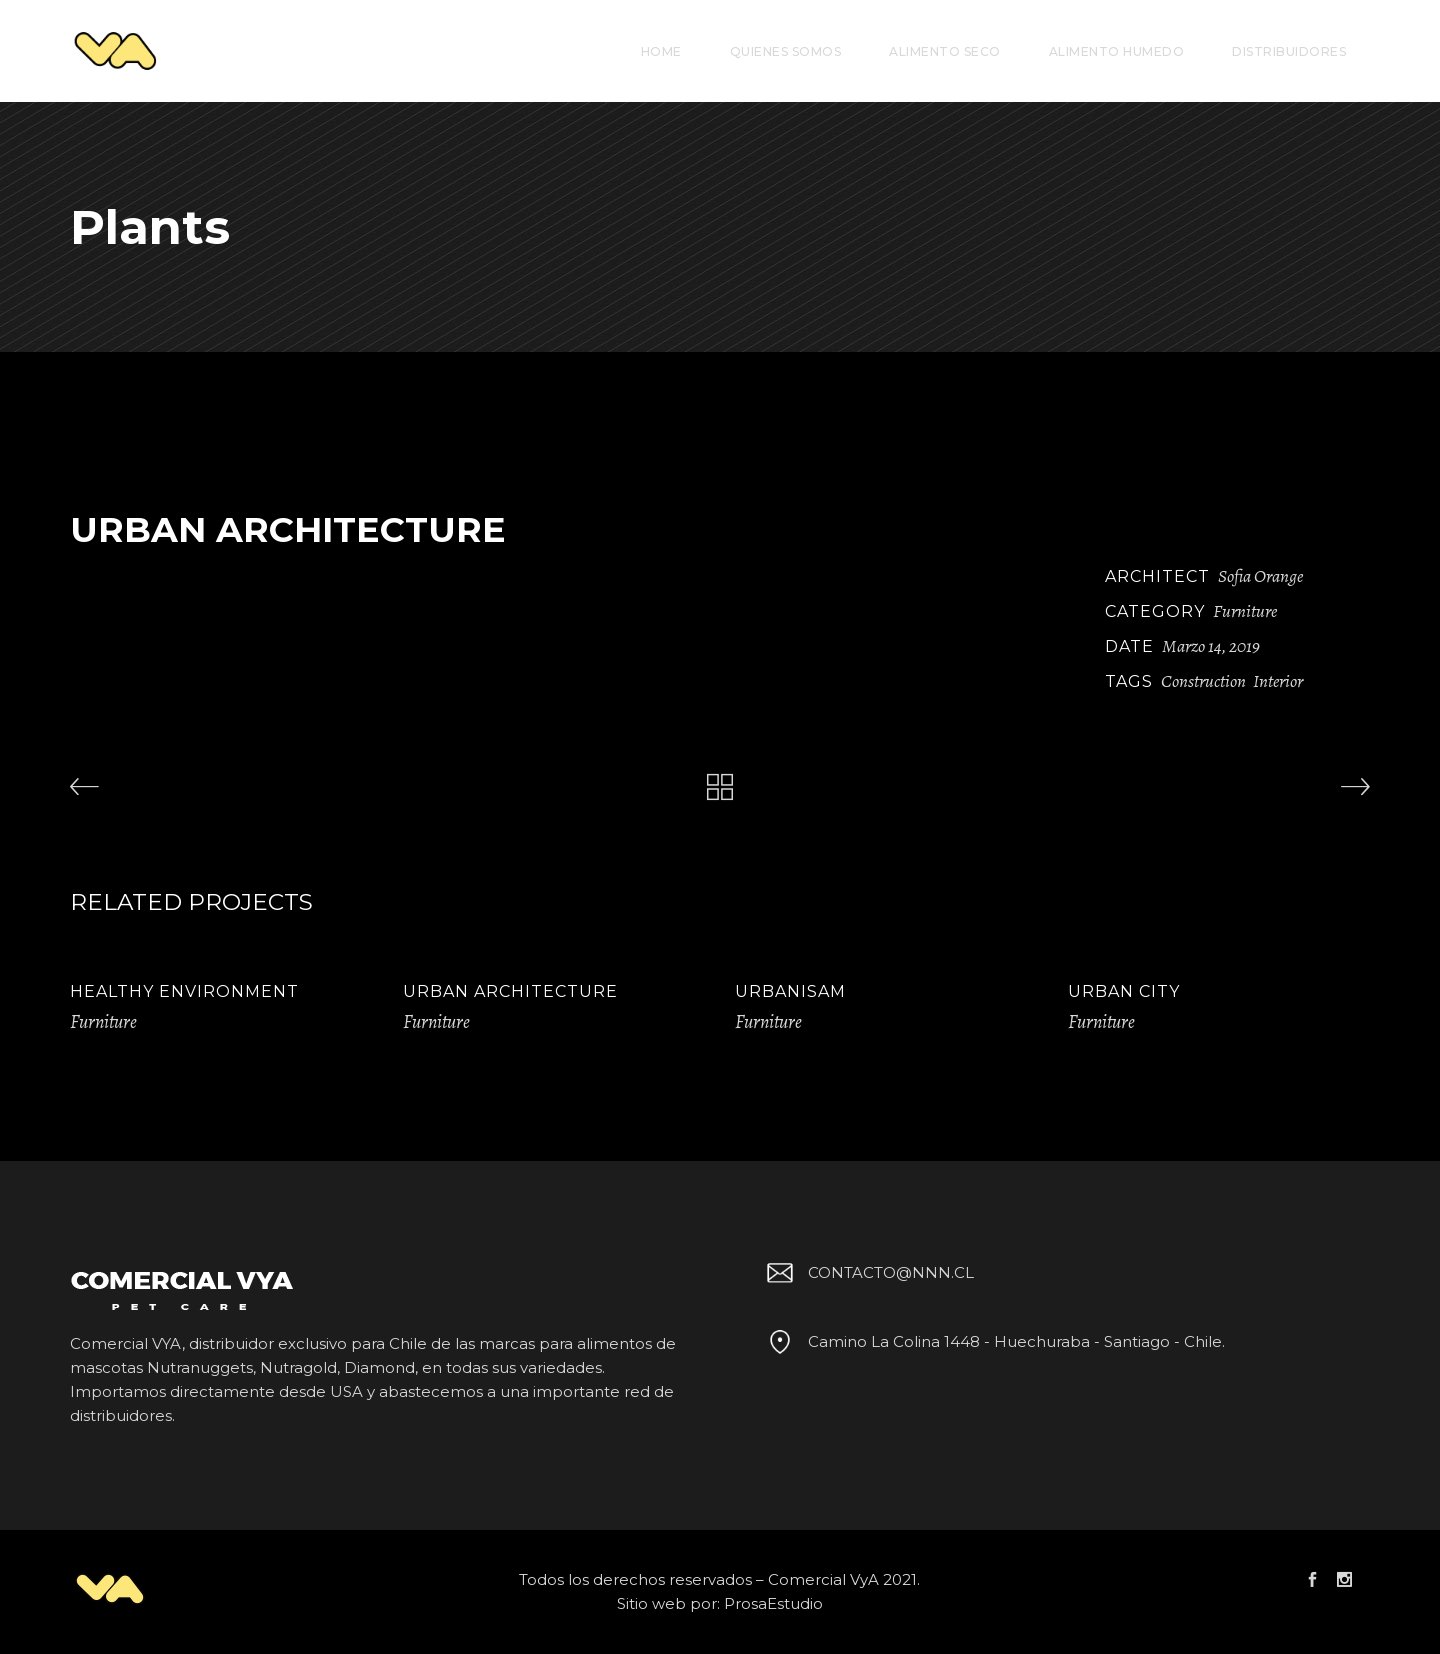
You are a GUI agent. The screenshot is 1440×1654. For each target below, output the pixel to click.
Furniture (1245, 611)
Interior (1278, 681)
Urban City (1124, 991)
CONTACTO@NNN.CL (867, 1272)
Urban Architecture (510, 991)
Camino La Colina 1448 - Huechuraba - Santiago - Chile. (992, 1341)
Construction (1203, 681)
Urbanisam (790, 991)
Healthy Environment (184, 991)
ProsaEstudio (773, 1603)
